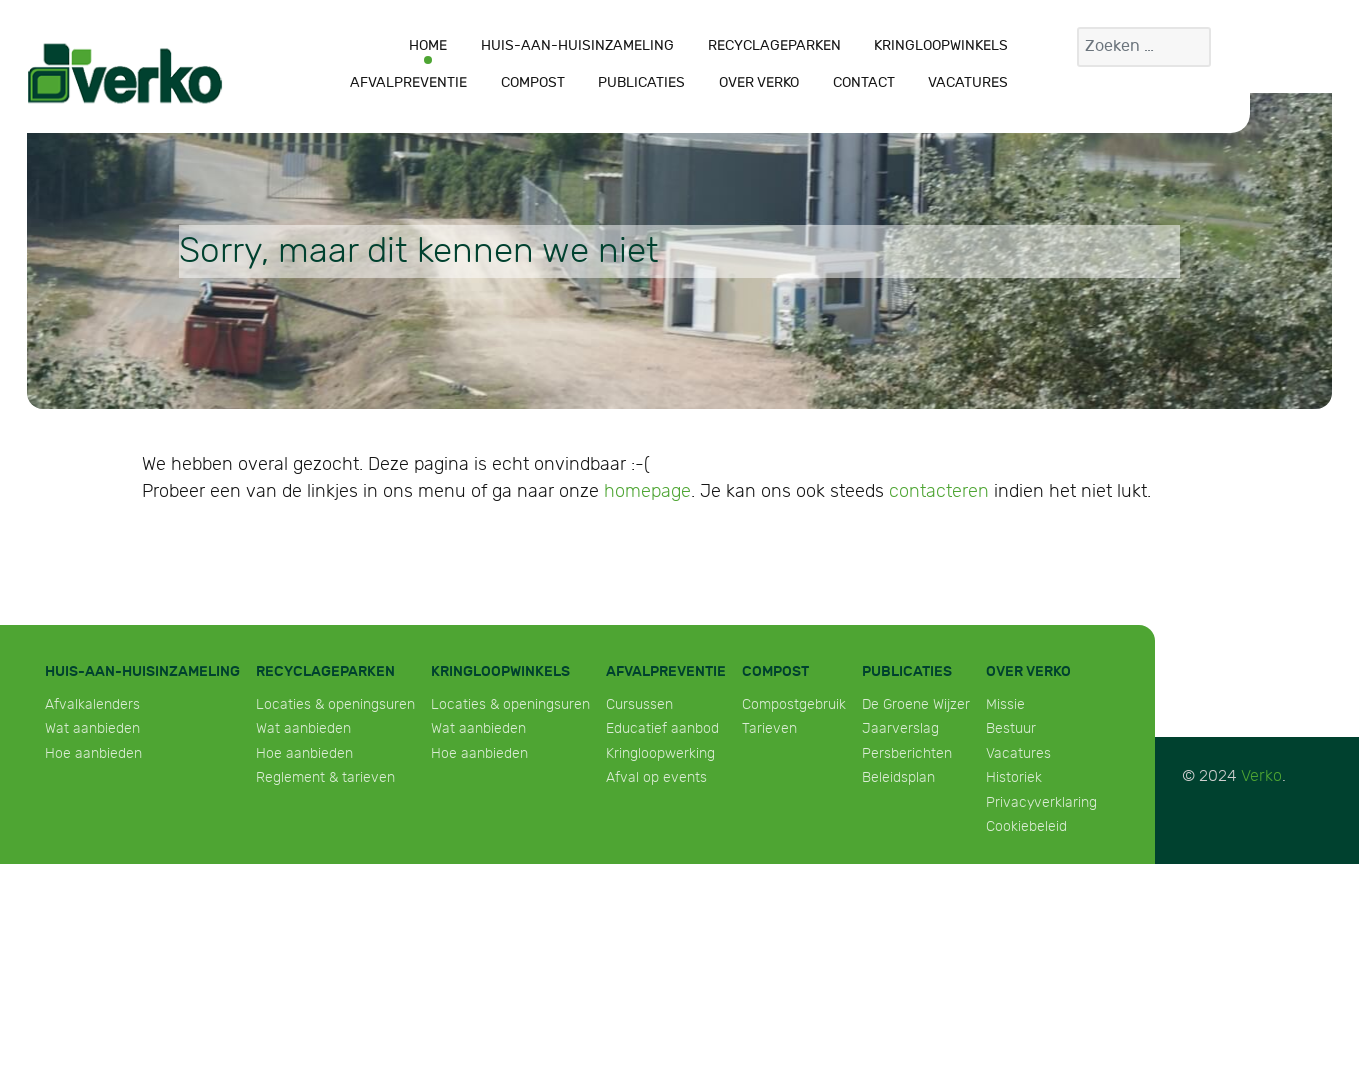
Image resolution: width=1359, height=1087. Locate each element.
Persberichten (907, 753)
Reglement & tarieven (325, 777)
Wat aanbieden (92, 728)
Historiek (1014, 777)
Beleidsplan (898, 777)
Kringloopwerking (660, 753)
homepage (647, 491)
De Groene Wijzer (916, 704)
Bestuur (1011, 728)
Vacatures (1018, 753)
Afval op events (656, 777)
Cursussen (639, 704)
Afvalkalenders (92, 704)
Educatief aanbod (662, 728)
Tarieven (769, 728)
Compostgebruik (794, 704)
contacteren (939, 491)
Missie (1005, 704)
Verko (1261, 776)
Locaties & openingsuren (335, 704)
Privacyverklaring (1041, 802)
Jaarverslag (900, 728)
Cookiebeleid (1026, 826)
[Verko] (125, 73)
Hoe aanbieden (93, 753)
